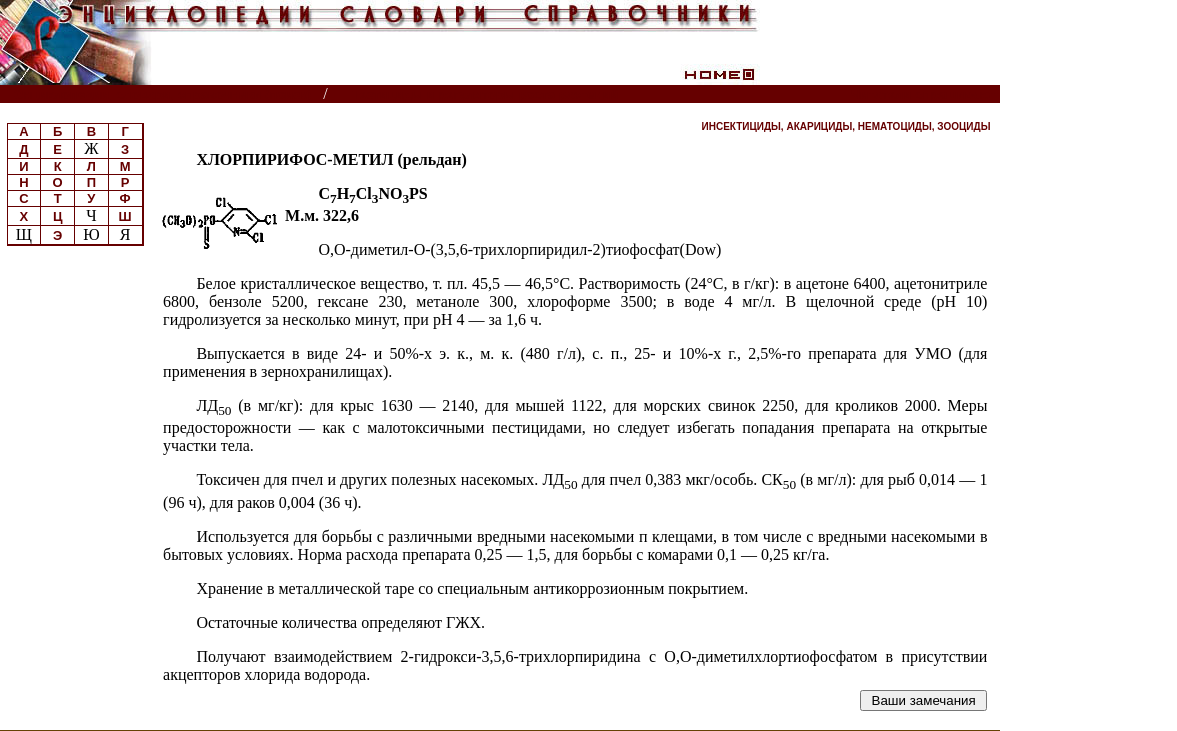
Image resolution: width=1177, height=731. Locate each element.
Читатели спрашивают (923, 94)
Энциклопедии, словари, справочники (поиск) (162, 94)
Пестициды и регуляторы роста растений (484, 94)
